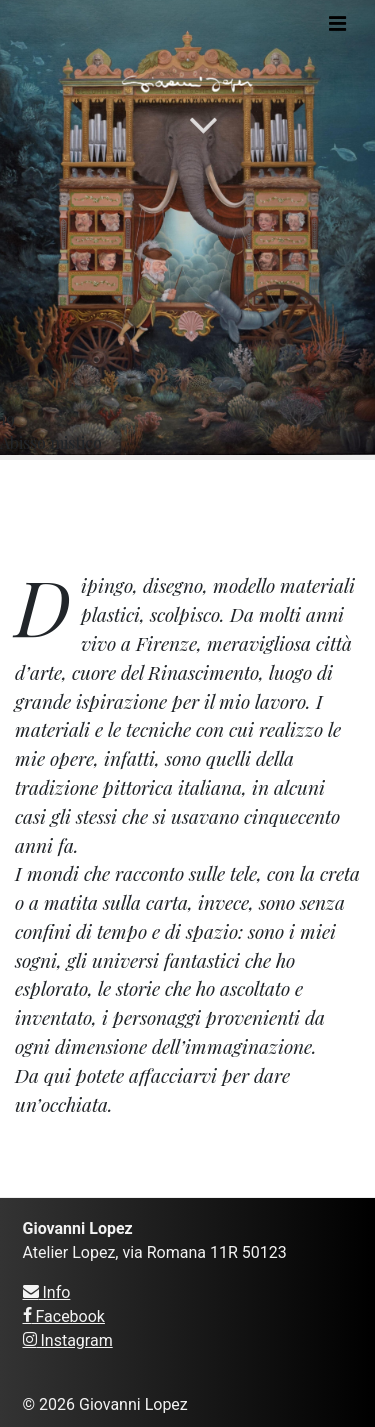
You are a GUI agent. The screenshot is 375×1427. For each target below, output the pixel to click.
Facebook (64, 1316)
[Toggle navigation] (337, 23)
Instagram (68, 1340)
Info (47, 1292)
